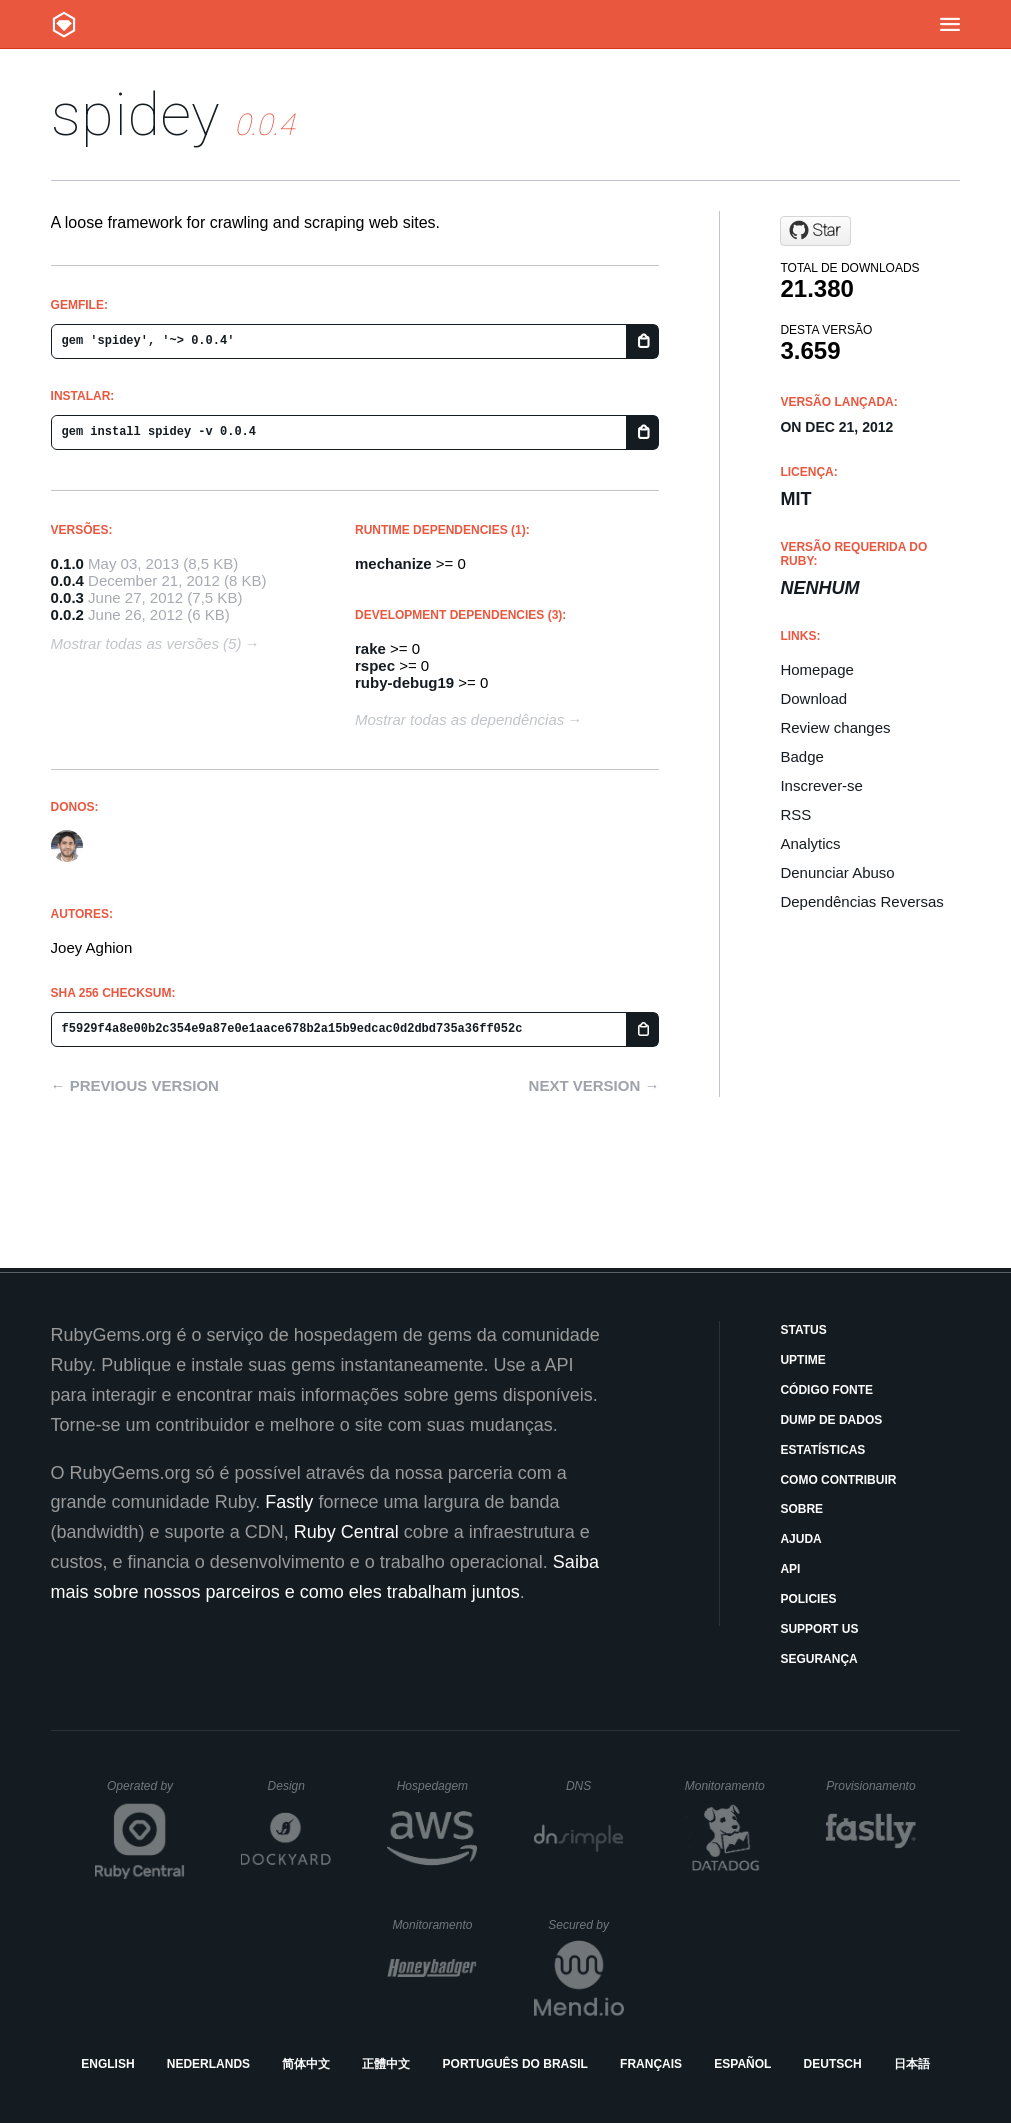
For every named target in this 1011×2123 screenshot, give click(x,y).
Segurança (818, 1659)
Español (742, 2064)
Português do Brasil (515, 2064)
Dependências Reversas (861, 901)
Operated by (146, 1793)
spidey (135, 114)
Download (813, 698)
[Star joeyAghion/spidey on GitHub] (815, 231)
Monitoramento (727, 1786)
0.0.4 (67, 580)
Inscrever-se (821, 785)
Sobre (801, 1509)
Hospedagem (437, 1786)
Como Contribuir (838, 1480)
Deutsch (833, 2064)
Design (300, 1786)
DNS (595, 1786)
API (790, 1569)
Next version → (594, 1085)
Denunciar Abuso (837, 872)
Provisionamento (871, 1786)
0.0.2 (67, 614)
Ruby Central (346, 1532)
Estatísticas (822, 1450)
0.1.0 (67, 563)
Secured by (585, 1925)
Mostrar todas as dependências (459, 719)
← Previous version (135, 1085)
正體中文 (386, 2064)
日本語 (912, 2064)
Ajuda (800, 1539)
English (107, 2064)
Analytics (810, 843)
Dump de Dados (831, 1420)
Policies (808, 1599)
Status (803, 1330)
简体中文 (306, 2064)
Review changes (835, 727)
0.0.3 (67, 597)
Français (651, 2064)
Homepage (816, 669)
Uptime (802, 1360)
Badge (801, 756)
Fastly (289, 1502)
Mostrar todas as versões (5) (146, 643)
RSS (795, 814)
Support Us (819, 1629)
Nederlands (208, 2064)
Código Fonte (826, 1390)
